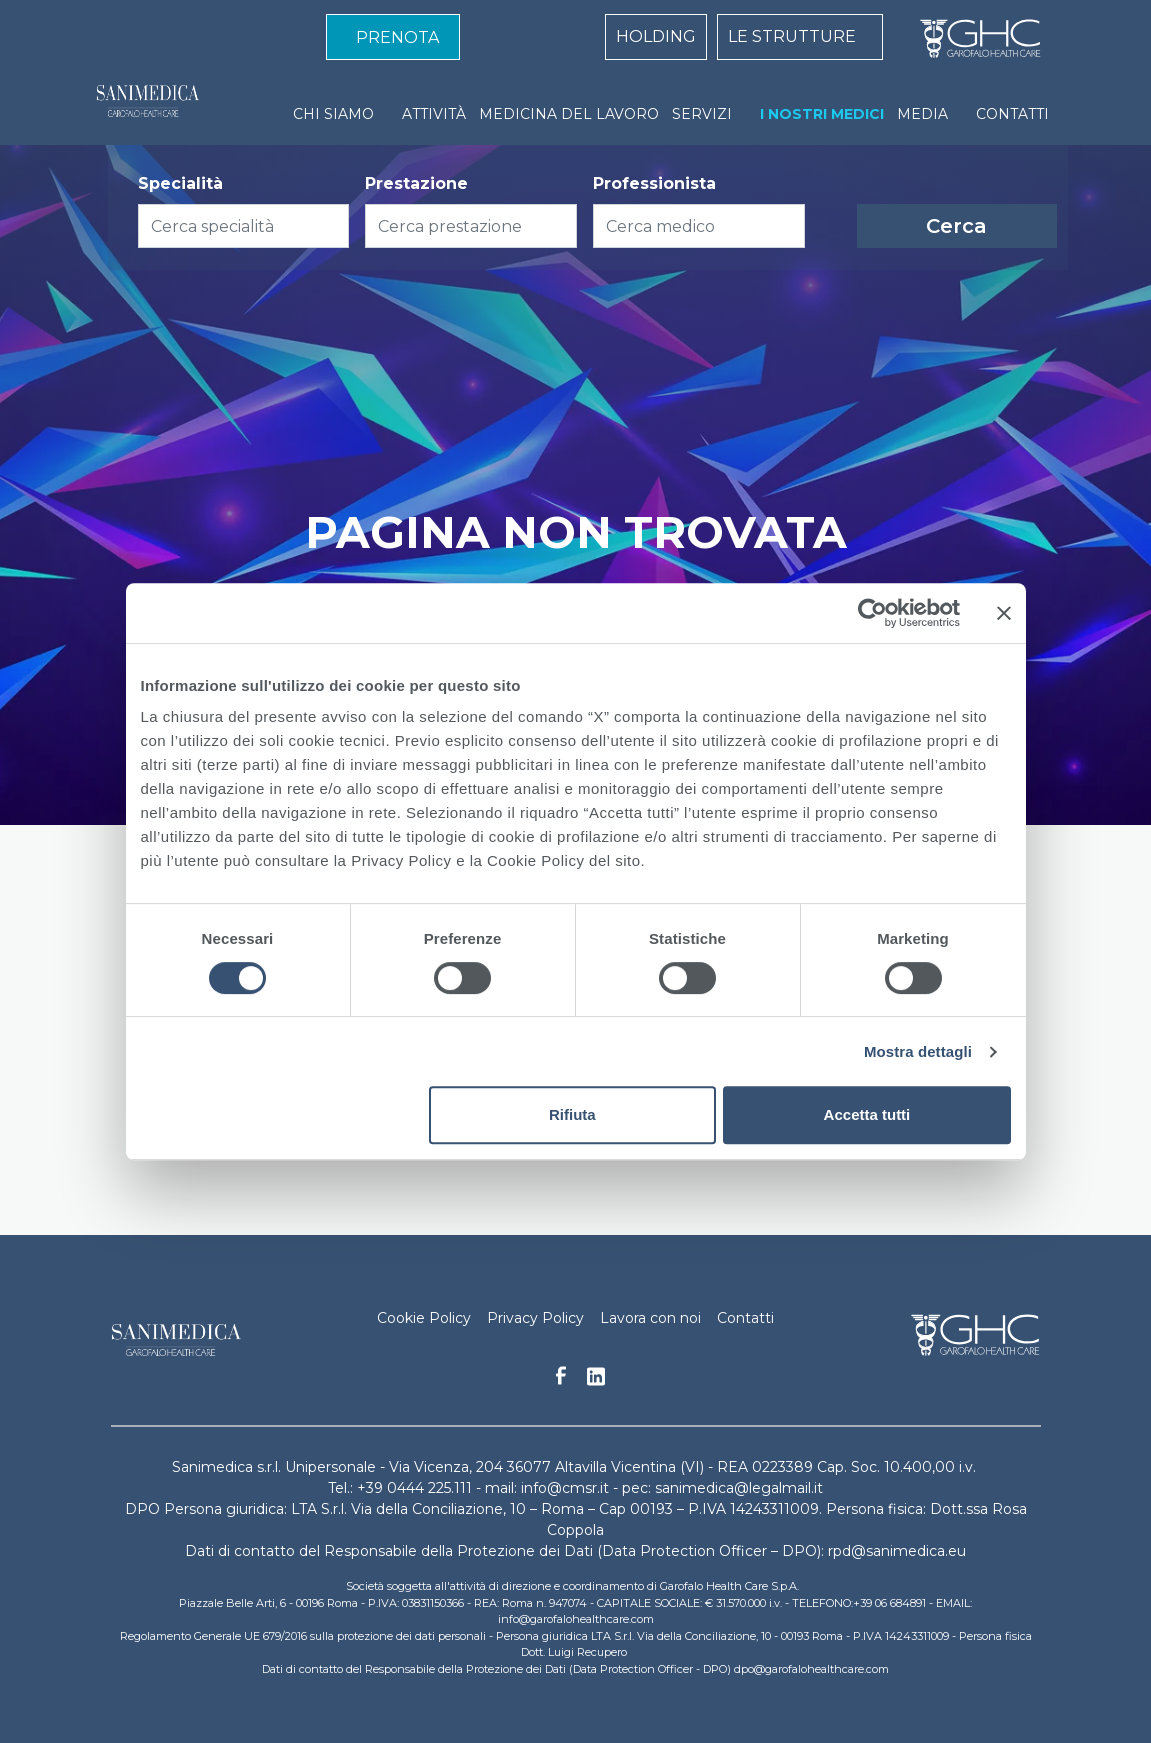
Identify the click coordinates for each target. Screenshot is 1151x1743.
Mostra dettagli (918, 1051)
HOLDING (656, 36)
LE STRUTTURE (792, 36)
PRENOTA (397, 37)
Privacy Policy (535, 1318)
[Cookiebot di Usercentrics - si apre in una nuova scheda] (872, 613)
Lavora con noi (650, 1318)
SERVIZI (702, 114)
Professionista (654, 183)
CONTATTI (1012, 114)
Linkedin (596, 1382)
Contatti (745, 1318)
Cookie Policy (424, 1318)
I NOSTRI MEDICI (822, 114)
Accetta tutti (867, 1114)
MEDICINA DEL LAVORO (569, 114)
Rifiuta (572, 1114)
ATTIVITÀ (434, 114)
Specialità (180, 183)
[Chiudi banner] (1004, 613)
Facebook (561, 1381)
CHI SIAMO (333, 114)
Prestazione (416, 183)
